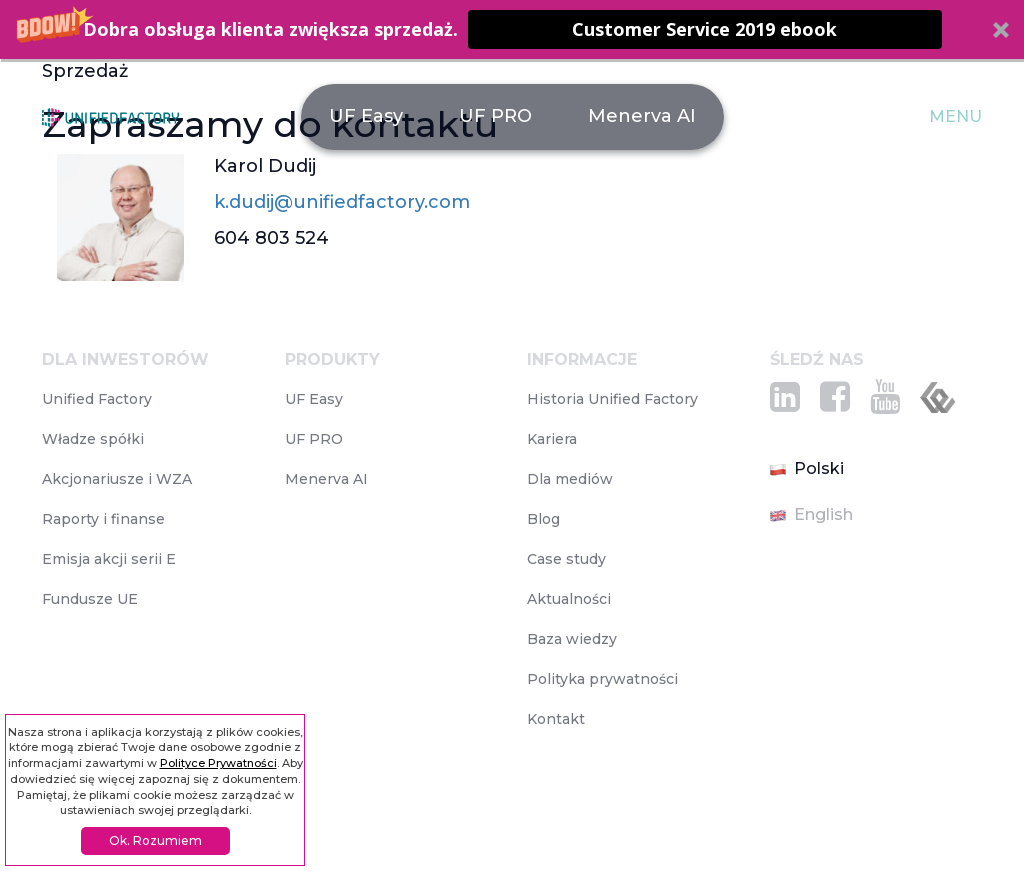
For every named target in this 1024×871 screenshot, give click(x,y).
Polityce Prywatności (218, 763)
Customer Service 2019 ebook (704, 29)
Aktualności (569, 599)
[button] (512, 29)
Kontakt (556, 719)
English (811, 514)
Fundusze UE (90, 599)
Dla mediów (570, 479)
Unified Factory (97, 399)
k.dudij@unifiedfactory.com (342, 202)
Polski (807, 468)
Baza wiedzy (572, 639)
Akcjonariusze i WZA (117, 479)
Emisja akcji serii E (109, 559)
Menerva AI (642, 116)
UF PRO (495, 116)
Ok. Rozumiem (155, 840)
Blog (543, 519)
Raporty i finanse (103, 519)
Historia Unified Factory (612, 399)
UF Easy (366, 116)
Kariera (552, 439)
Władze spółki (93, 439)
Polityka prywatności (602, 679)
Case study (566, 559)
